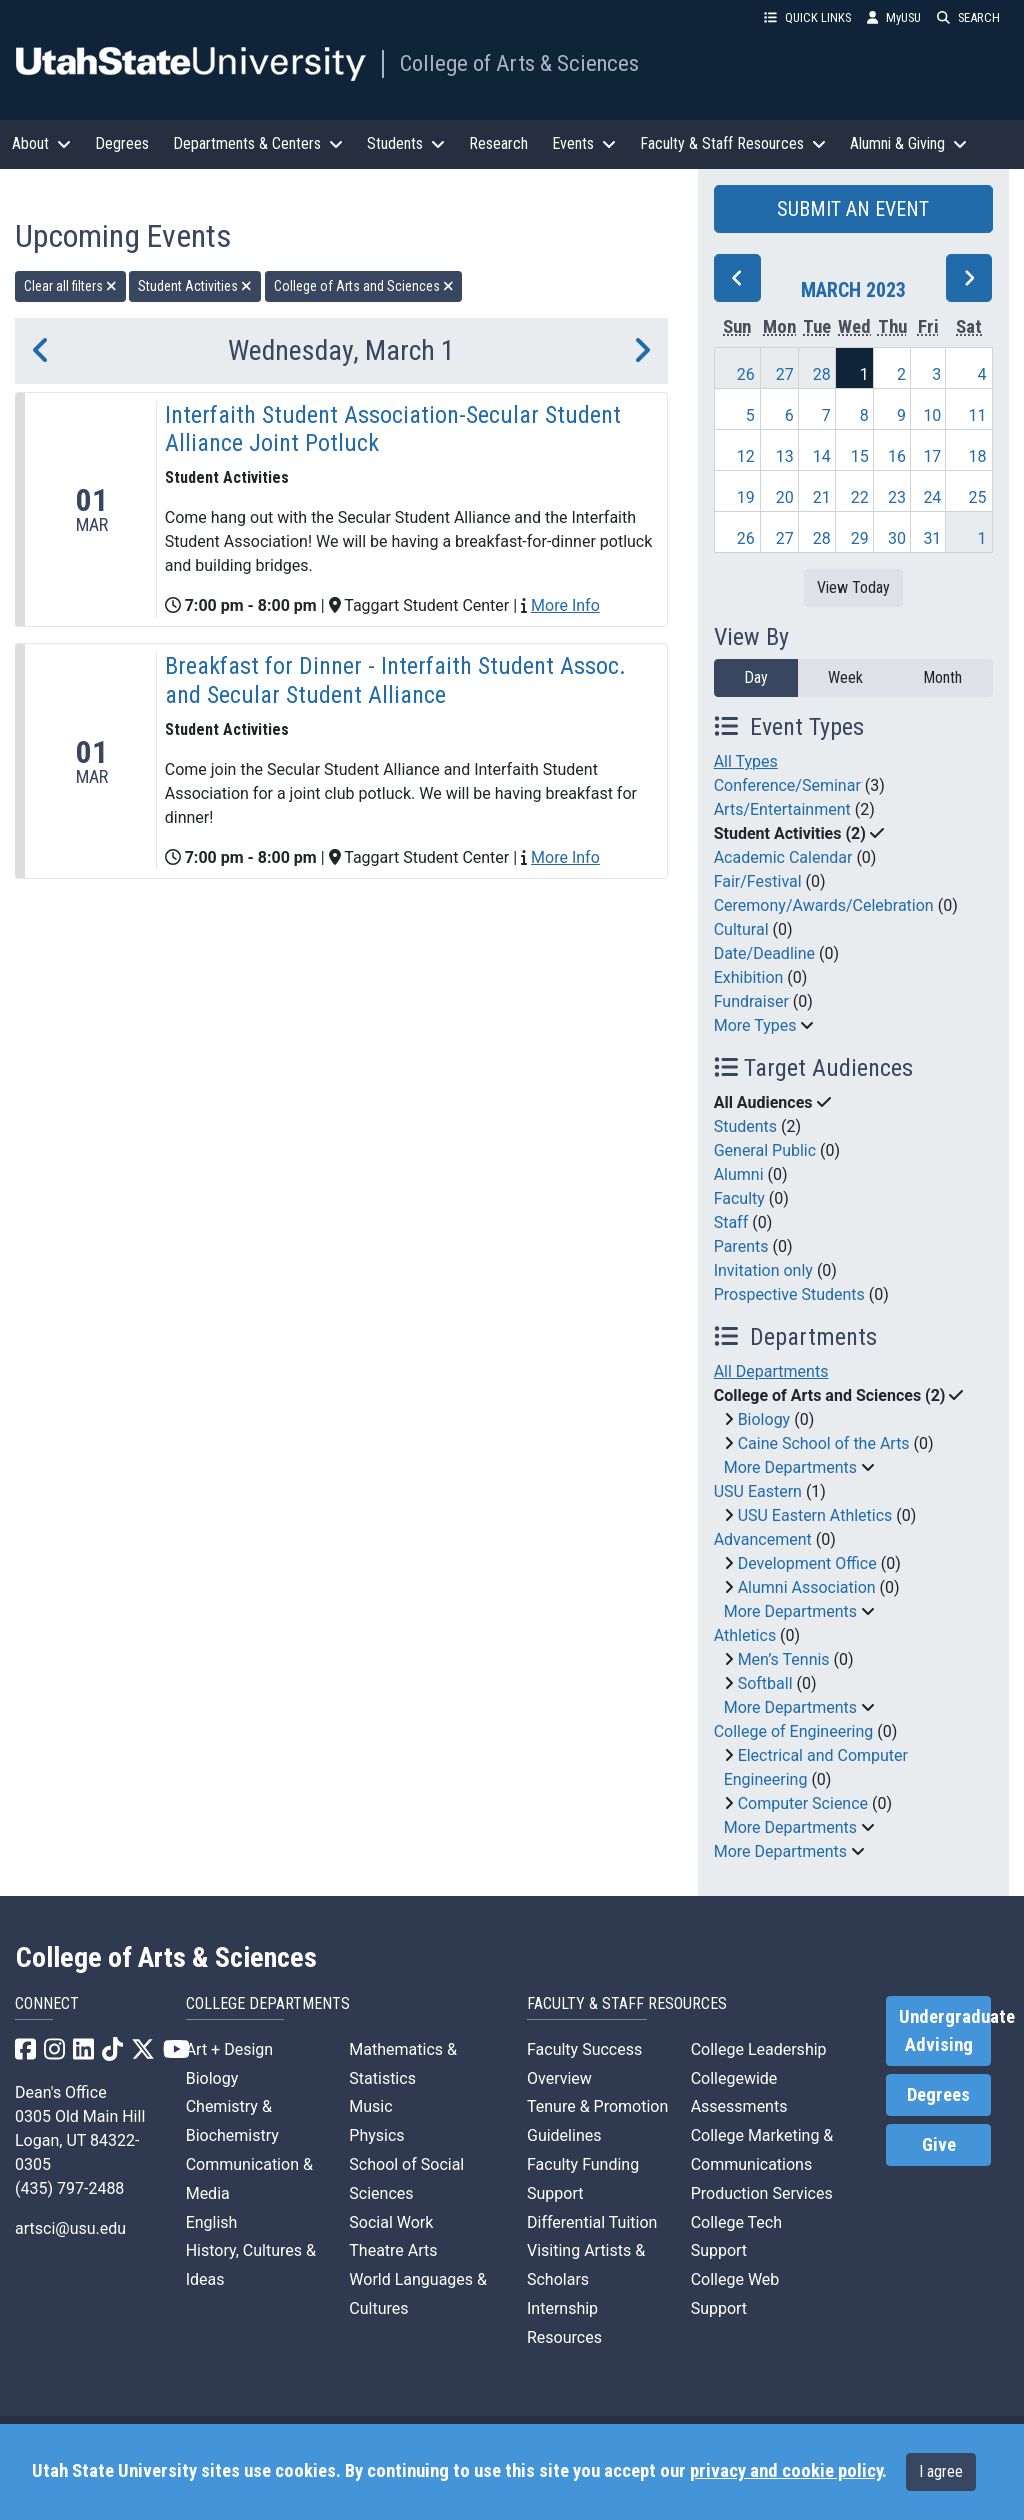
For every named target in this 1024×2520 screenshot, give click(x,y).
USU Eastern (758, 1491)
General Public (765, 1150)
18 (978, 456)
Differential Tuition (592, 2222)
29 (860, 538)
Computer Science (803, 1803)
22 (860, 497)
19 (746, 497)
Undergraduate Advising (945, 2031)
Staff (731, 1222)
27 (785, 374)
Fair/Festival (758, 881)
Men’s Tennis (784, 1659)
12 (746, 456)
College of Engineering (794, 1731)
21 (822, 497)
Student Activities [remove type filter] (195, 286)
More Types (755, 1025)
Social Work (391, 2222)
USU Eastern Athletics (815, 1515)
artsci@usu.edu (70, 2228)
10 (932, 415)
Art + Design (229, 2049)
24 (932, 497)
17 (932, 456)
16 (897, 456)
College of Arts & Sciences (519, 63)
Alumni (739, 1174)
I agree (941, 2471)
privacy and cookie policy (786, 2471)
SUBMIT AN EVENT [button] (853, 209)
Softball (765, 1683)
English (212, 2222)
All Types (746, 761)
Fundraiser (751, 1001)
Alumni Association (807, 1587)
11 (978, 415)
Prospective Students (789, 1294)
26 (746, 374)
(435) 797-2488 (69, 2188)
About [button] (41, 143)
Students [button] (406, 143)
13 (785, 456)
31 (932, 538)
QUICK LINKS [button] (807, 17)
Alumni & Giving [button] (908, 143)
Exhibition (749, 977)
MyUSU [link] (894, 17)
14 (822, 456)
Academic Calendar (783, 857)
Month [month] (942, 677)
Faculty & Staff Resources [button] (733, 143)
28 (822, 374)
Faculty (739, 1198)
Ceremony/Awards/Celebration (824, 905)
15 (860, 456)
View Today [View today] (853, 587)
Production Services (762, 2193)
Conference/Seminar (787, 785)
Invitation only (763, 1270)
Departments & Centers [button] (258, 143)
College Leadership (759, 2049)
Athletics (745, 1635)
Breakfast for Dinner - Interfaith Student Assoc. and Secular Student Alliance (395, 680)
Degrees (122, 143)
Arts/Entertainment (782, 809)
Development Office (807, 1563)
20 (785, 497)
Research (498, 143)
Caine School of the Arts (824, 1443)
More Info (565, 605)
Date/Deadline (764, 953)
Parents (741, 1246)
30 (897, 538)
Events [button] (584, 143)
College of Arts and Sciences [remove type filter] (364, 286)
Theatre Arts (393, 2250)
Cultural (741, 929)
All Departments (771, 1371)
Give (939, 2145)
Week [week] (845, 677)
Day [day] (756, 677)
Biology (764, 1419)
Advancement (763, 1539)
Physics (376, 2135)
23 (897, 497)
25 (978, 497)
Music (370, 2106)
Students (745, 1126)
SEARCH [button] (968, 17)
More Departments (790, 1467)
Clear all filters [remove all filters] (70, 286)
